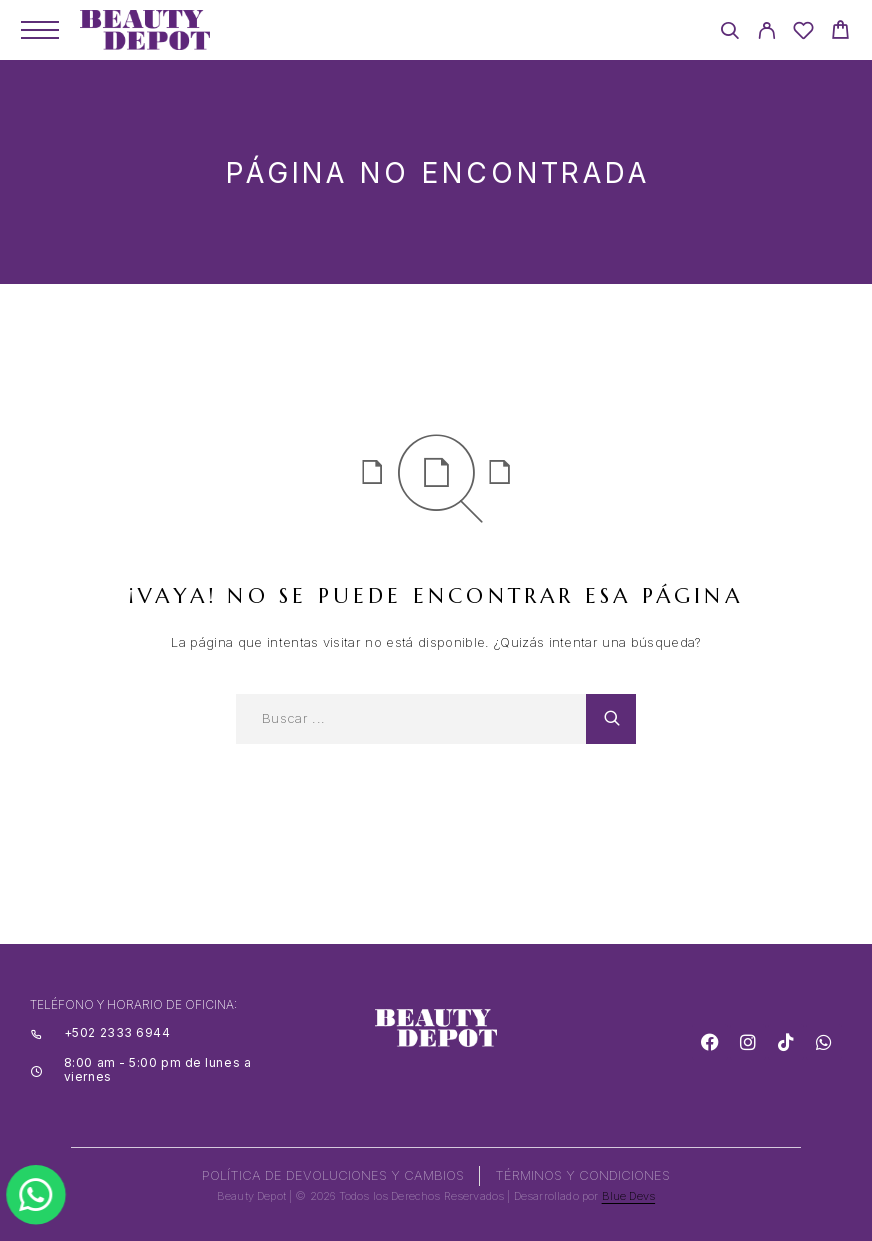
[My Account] (766, 33)
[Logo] (145, 30)
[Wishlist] (803, 33)
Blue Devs (629, 1196)
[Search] (729, 33)
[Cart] (840, 32)
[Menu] (40, 30)
